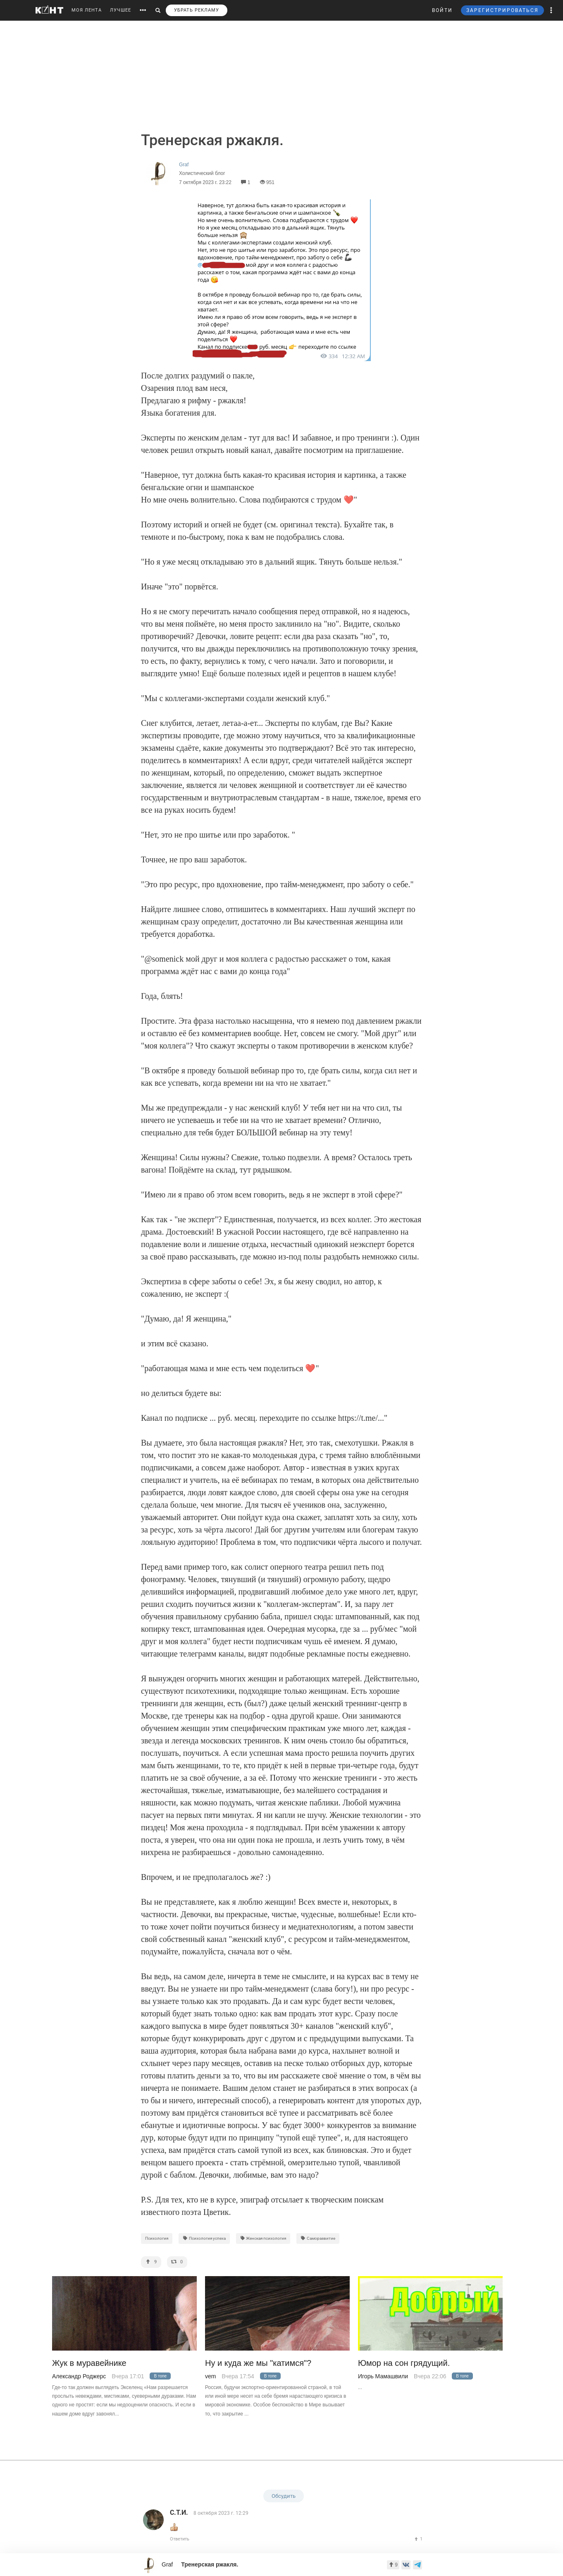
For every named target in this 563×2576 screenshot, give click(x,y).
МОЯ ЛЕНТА (87, 10)
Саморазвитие (318, 2238)
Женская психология (263, 2238)
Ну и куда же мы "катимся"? (258, 2363)
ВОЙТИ (442, 10)
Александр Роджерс (79, 2376)
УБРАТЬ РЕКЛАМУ (196, 10)
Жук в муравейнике (89, 2363)
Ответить (179, 2539)
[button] (551, 10)
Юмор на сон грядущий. (404, 2363)
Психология (156, 2238)
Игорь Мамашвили (383, 2376)
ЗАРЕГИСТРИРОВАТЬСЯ (502, 10)
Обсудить (284, 2496)
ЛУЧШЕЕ (120, 10)
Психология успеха (204, 2238)
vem (210, 2376)
